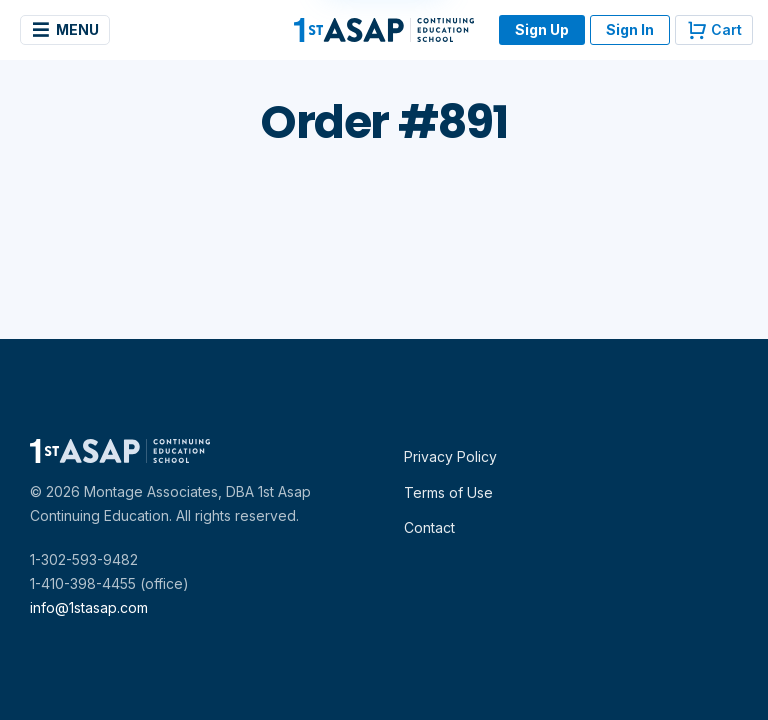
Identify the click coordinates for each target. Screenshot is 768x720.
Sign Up (542, 29)
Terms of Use (448, 492)
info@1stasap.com (89, 607)
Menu (65, 30)
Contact (429, 527)
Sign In (630, 29)
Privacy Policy (450, 456)
